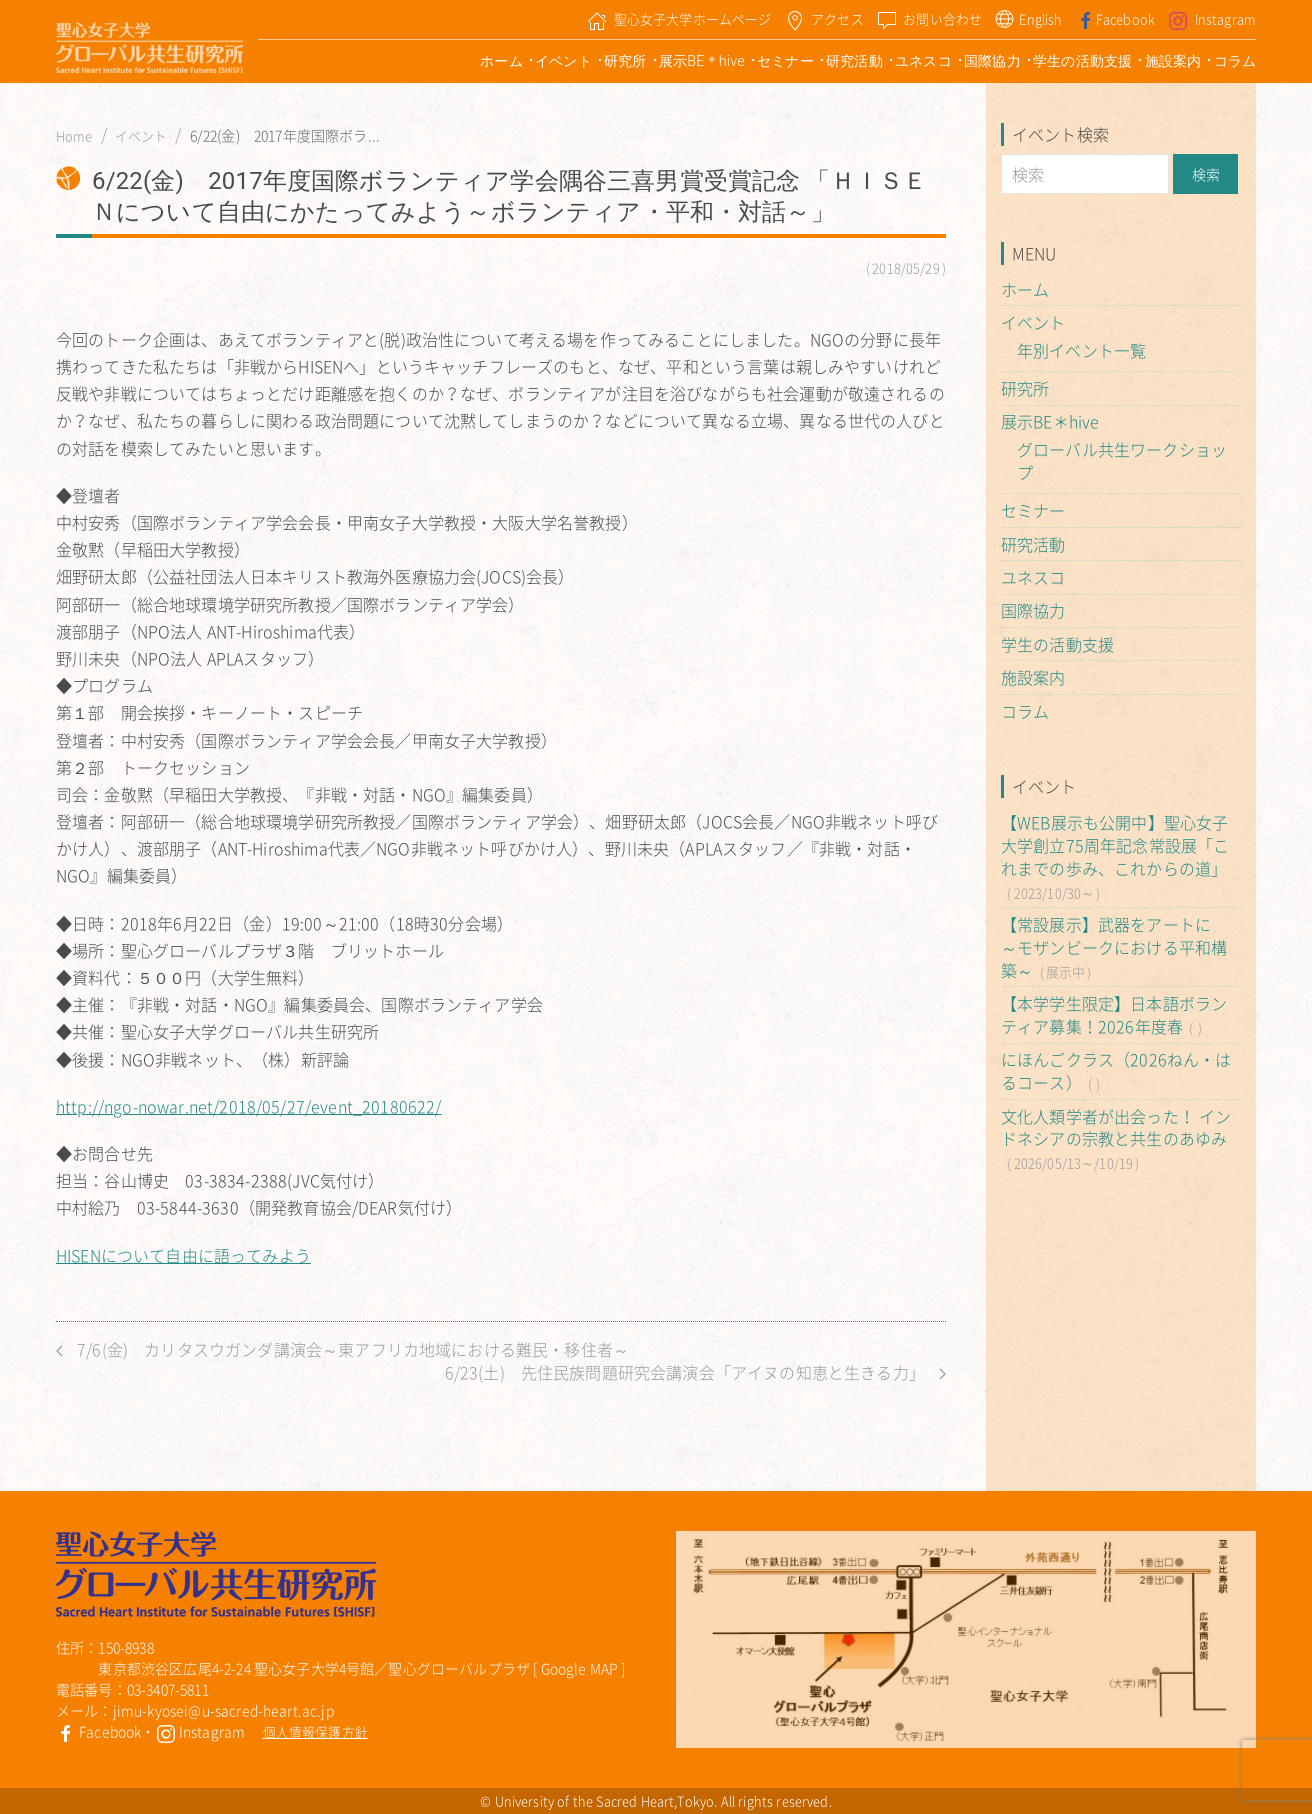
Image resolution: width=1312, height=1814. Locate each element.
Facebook (98, 1731)
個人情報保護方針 (315, 1731)
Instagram (201, 1731)
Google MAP (580, 1668)
